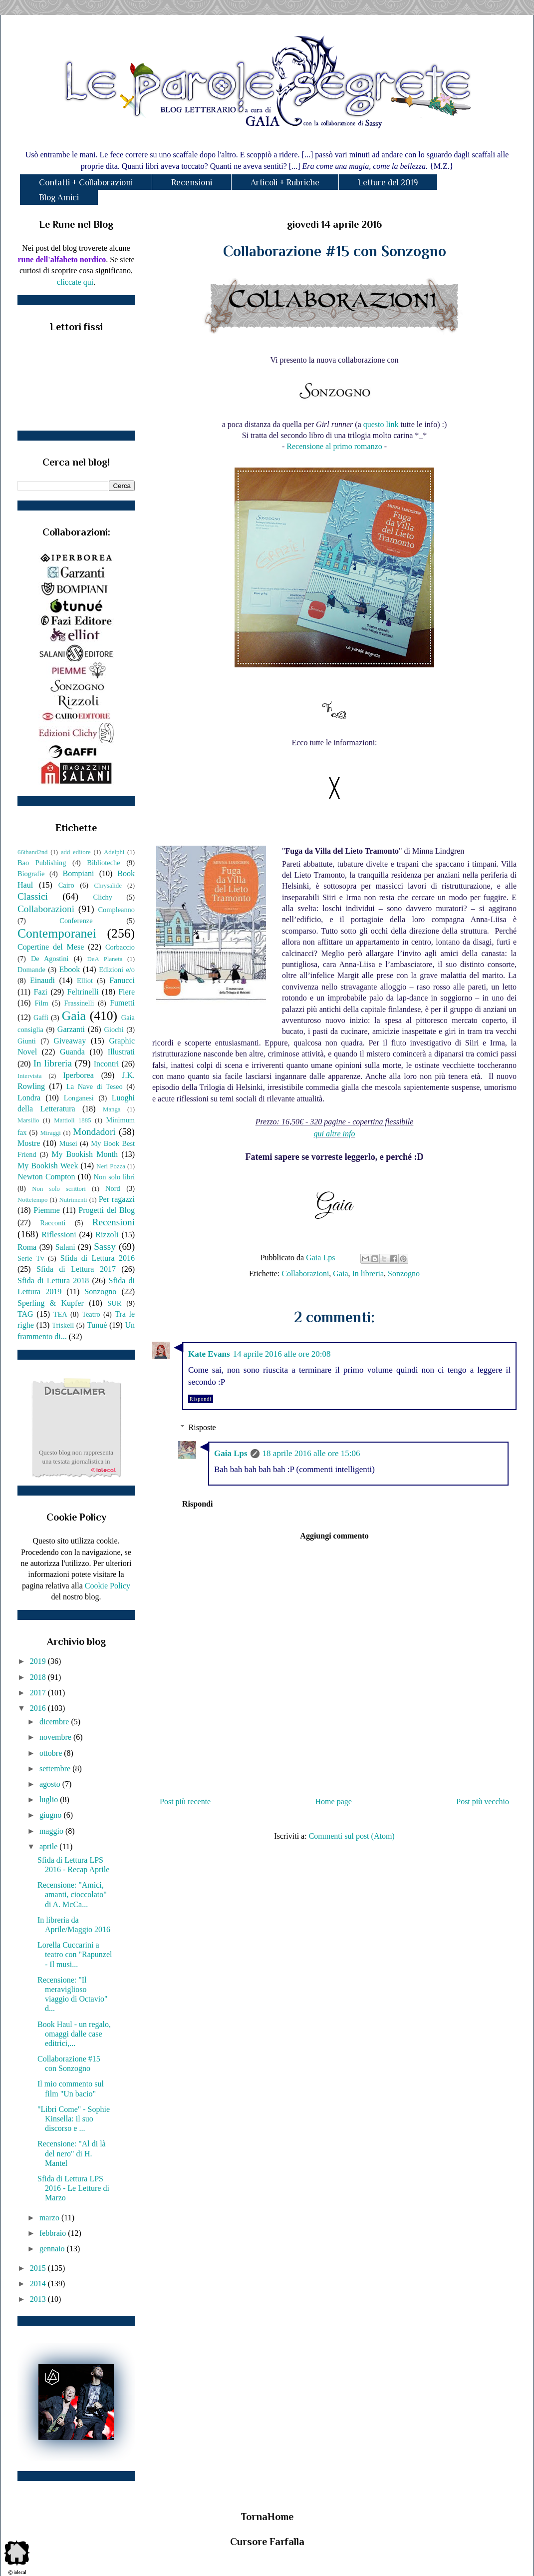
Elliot (85, 981)
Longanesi (79, 1098)
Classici (32, 896)
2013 (39, 2299)
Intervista (29, 1075)
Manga (112, 1109)
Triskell (63, 1325)
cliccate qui (75, 282)
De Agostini (50, 959)
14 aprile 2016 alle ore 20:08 (282, 1354)
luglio (49, 1799)
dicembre (55, 1721)
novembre (56, 1737)
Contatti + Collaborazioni (86, 182)
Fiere (126, 992)
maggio (52, 1831)
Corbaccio (120, 947)
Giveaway (69, 1040)
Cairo (66, 885)
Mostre (28, 1143)
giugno (51, 1815)
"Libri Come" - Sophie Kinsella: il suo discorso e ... (73, 2118)
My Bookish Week (47, 1165)
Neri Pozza (110, 1166)
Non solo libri (114, 1177)
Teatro (91, 1314)
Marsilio (28, 1120)
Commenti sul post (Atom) (352, 1836)
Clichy (102, 897)
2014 (39, 2283)
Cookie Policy (107, 1585)
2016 (39, 1708)
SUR (114, 1303)
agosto (50, 1784)
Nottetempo (32, 1199)
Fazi (40, 992)
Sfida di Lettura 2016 (97, 1258)
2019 (39, 1661)
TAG (25, 1314)
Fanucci (122, 980)
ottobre (51, 1753)
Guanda (72, 1051)
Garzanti (71, 1029)
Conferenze (75, 921)
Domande (31, 970)
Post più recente (185, 1801)
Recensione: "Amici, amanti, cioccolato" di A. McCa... (72, 1894)
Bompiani (78, 873)
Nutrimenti (73, 1199)
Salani (65, 1247)
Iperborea (78, 1075)
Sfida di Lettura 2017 (76, 1269)
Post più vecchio (482, 1801)
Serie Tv (30, 1258)
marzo (50, 2217)
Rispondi (201, 1399)
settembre (55, 1768)
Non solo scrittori (58, 1188)
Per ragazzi (117, 1199)
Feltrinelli (83, 992)
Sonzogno (404, 1273)
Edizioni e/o (117, 970)
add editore (76, 852)
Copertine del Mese (50, 947)
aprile (49, 1846)
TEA (60, 1314)
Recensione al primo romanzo (334, 446)
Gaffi (40, 1018)
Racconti (52, 1223)
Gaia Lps (231, 1453)
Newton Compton (46, 1176)
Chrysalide (108, 885)
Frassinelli (79, 1003)
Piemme (46, 1210)
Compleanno (116, 910)
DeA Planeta (105, 959)
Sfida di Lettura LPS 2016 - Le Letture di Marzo (73, 2188)
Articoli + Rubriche (285, 182)
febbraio (53, 2233)
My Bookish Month (84, 1154)
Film (41, 1003)
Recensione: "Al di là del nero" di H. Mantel (71, 2153)
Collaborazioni (305, 1273)
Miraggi (50, 1132)
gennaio (53, 2248)
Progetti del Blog (106, 1210)
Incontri (106, 1063)
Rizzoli (106, 1234)
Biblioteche (103, 863)
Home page (333, 1801)
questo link (381, 424)
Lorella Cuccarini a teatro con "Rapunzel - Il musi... (74, 1954)
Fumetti (122, 1003)
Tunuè (97, 1325)
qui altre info (334, 1133)
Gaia (340, 1273)
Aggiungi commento (334, 1536)
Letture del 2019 (388, 182)
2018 (39, 1677)
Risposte (202, 1427)
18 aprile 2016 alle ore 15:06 (311, 1453)
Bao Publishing (41, 863)
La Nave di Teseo (94, 1086)
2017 (39, 1692)
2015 (39, 2268)
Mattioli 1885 (72, 1120)
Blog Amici (59, 197)
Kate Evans (209, 1354)
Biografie (30, 874)
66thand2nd (32, 852)
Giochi (113, 1029)
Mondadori (94, 1131)
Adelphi (114, 852)
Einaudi (42, 980)
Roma (26, 1247)
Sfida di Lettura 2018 (53, 1280)
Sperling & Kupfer (50, 1303)
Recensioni (191, 182)
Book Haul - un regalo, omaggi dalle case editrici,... (74, 2034)
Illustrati (121, 1051)
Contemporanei (56, 933)
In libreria (368, 1273)
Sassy (105, 1246)
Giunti (26, 1041)
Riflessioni (58, 1234)
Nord (112, 1188)
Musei (68, 1143)
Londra (28, 1097)
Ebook (69, 969)
